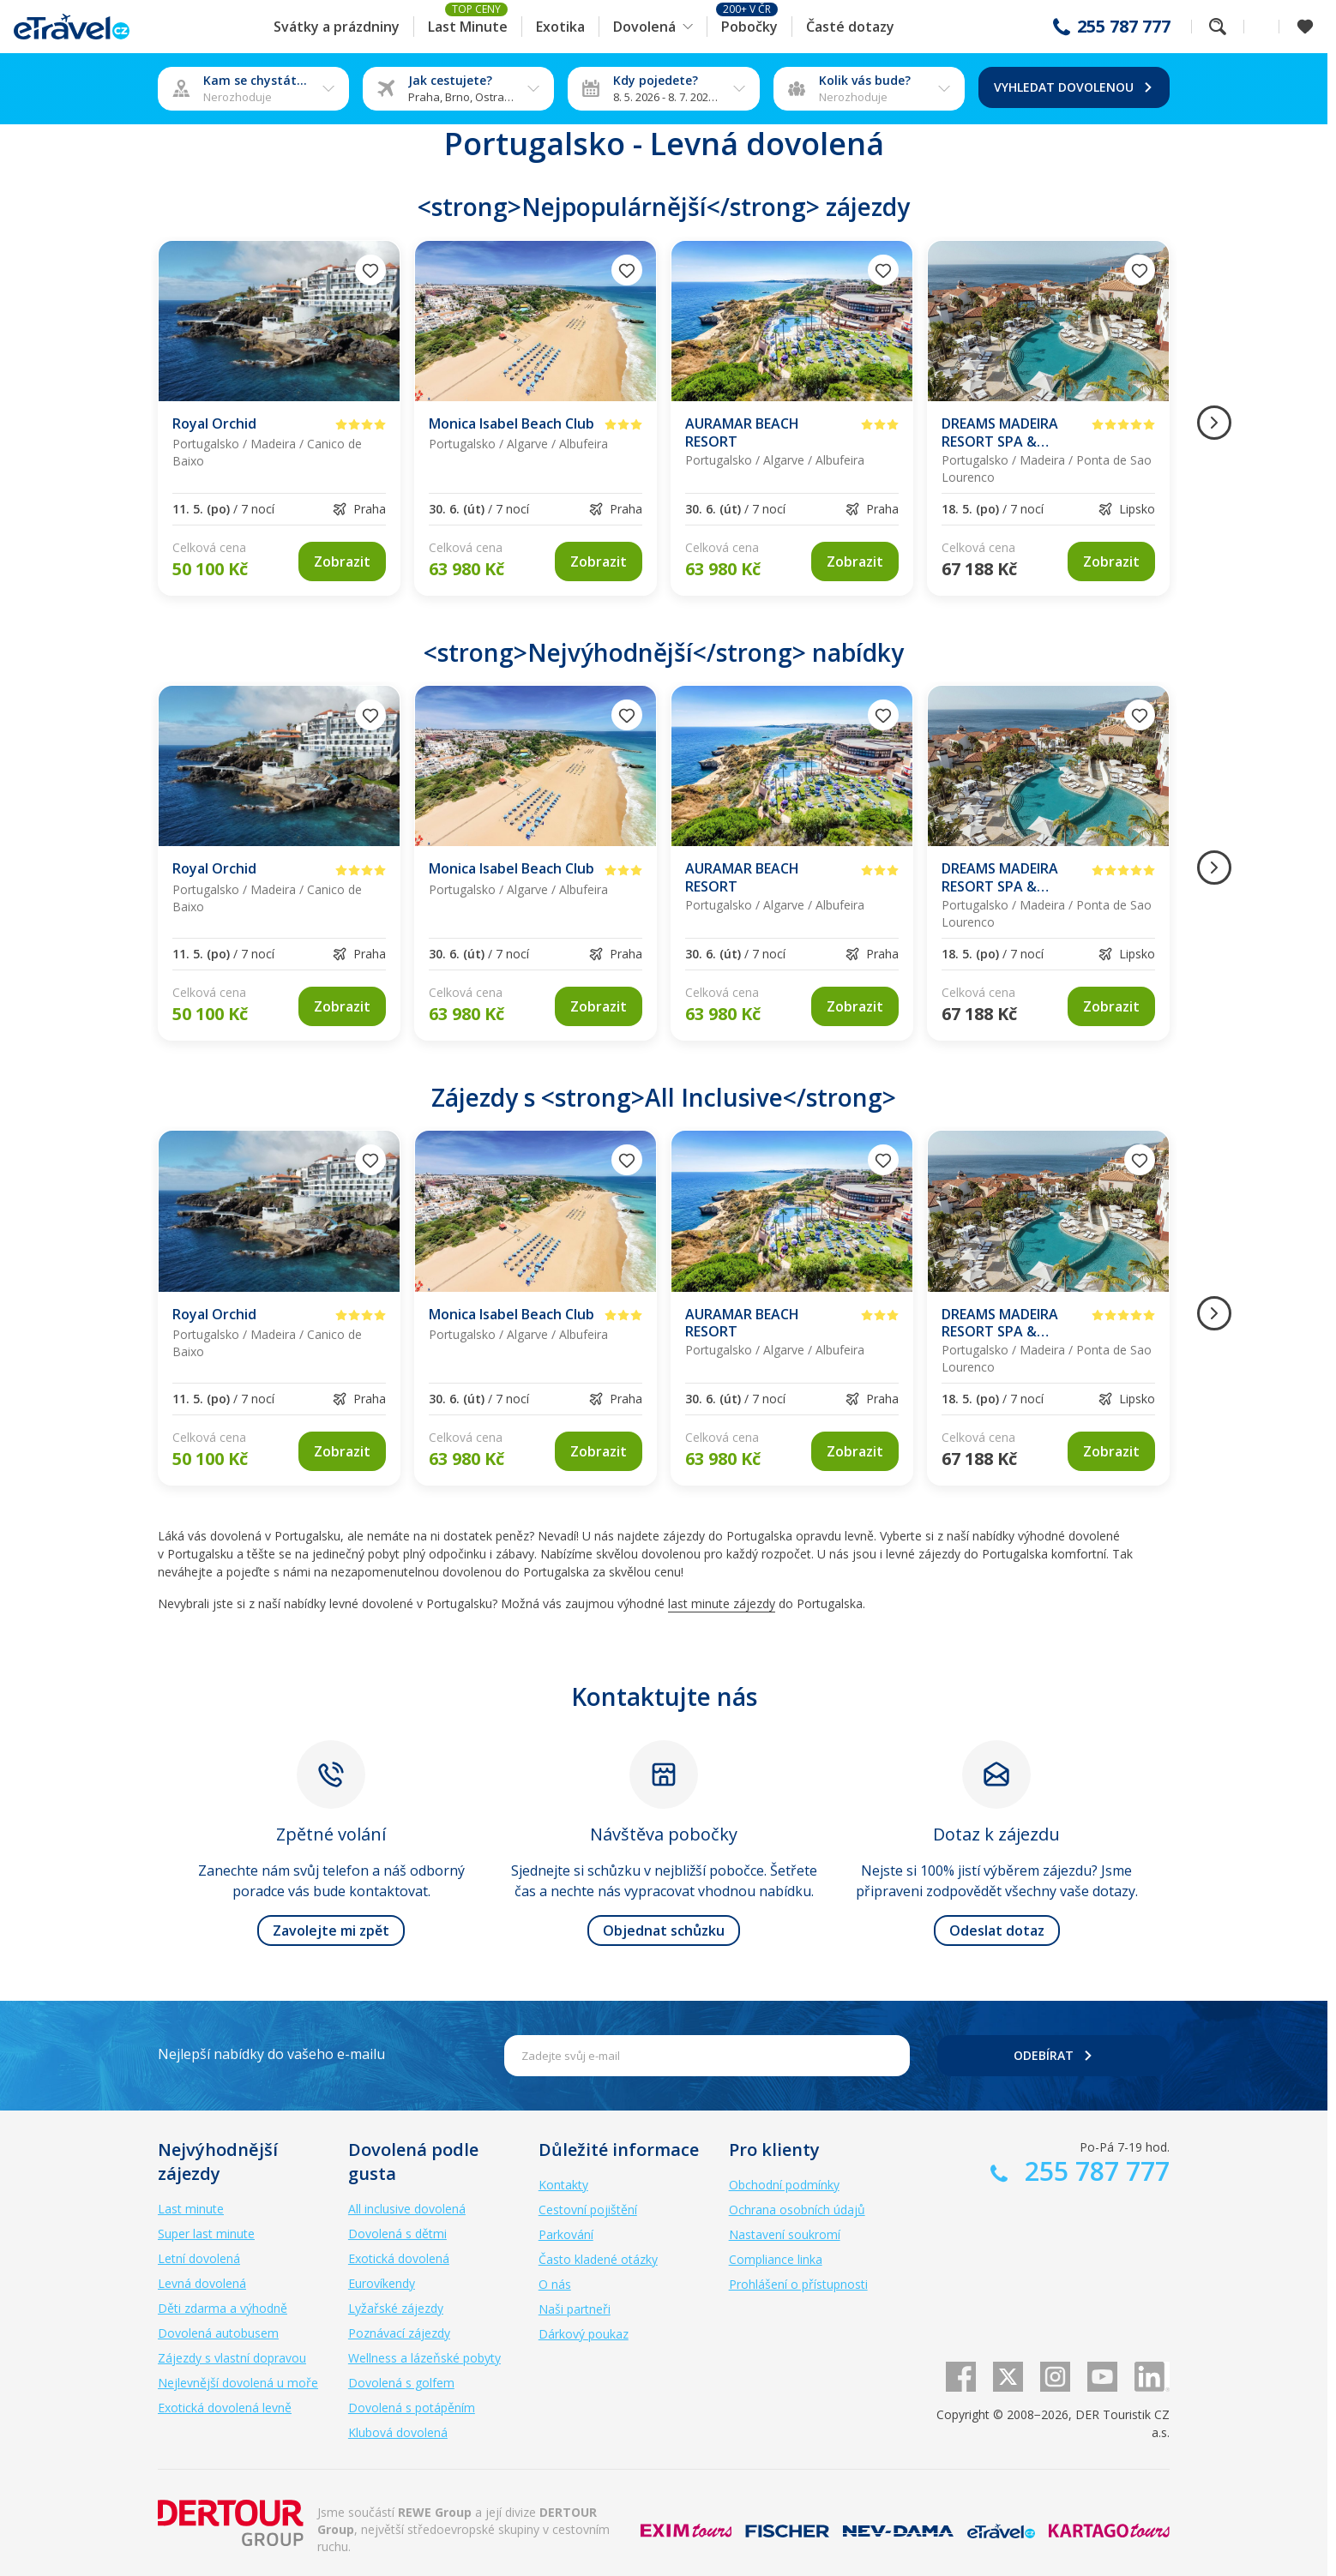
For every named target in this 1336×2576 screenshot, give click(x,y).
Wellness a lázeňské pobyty (424, 2358)
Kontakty (563, 2185)
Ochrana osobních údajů (797, 2209)
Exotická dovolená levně (225, 2407)
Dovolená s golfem (401, 2383)
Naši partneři (575, 2309)
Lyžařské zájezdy (395, 2308)
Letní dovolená (199, 2258)
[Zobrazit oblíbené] (1305, 26)
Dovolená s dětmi (397, 2233)
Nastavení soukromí (784, 2234)
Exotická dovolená (398, 2258)
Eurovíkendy (381, 2283)
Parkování (566, 2234)
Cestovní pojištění (588, 2209)
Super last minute (206, 2233)
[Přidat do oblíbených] (370, 270)
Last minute (191, 2209)
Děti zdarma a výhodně (222, 2308)
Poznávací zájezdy (399, 2333)
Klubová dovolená (398, 2432)
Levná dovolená (202, 2283)
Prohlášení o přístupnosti (798, 2284)
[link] (342, 561)
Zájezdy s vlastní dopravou (232, 2358)
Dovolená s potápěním (411, 2407)
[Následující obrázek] (1214, 422)
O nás (555, 2284)
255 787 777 (1124, 26)
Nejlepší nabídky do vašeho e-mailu (271, 2054)
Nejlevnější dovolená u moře (238, 2383)
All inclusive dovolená (407, 2209)
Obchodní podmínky (784, 2185)
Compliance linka (775, 2259)
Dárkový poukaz (584, 2334)
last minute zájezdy (721, 1603)
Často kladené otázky (598, 2259)
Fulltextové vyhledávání (1217, 26)
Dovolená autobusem (218, 2333)
